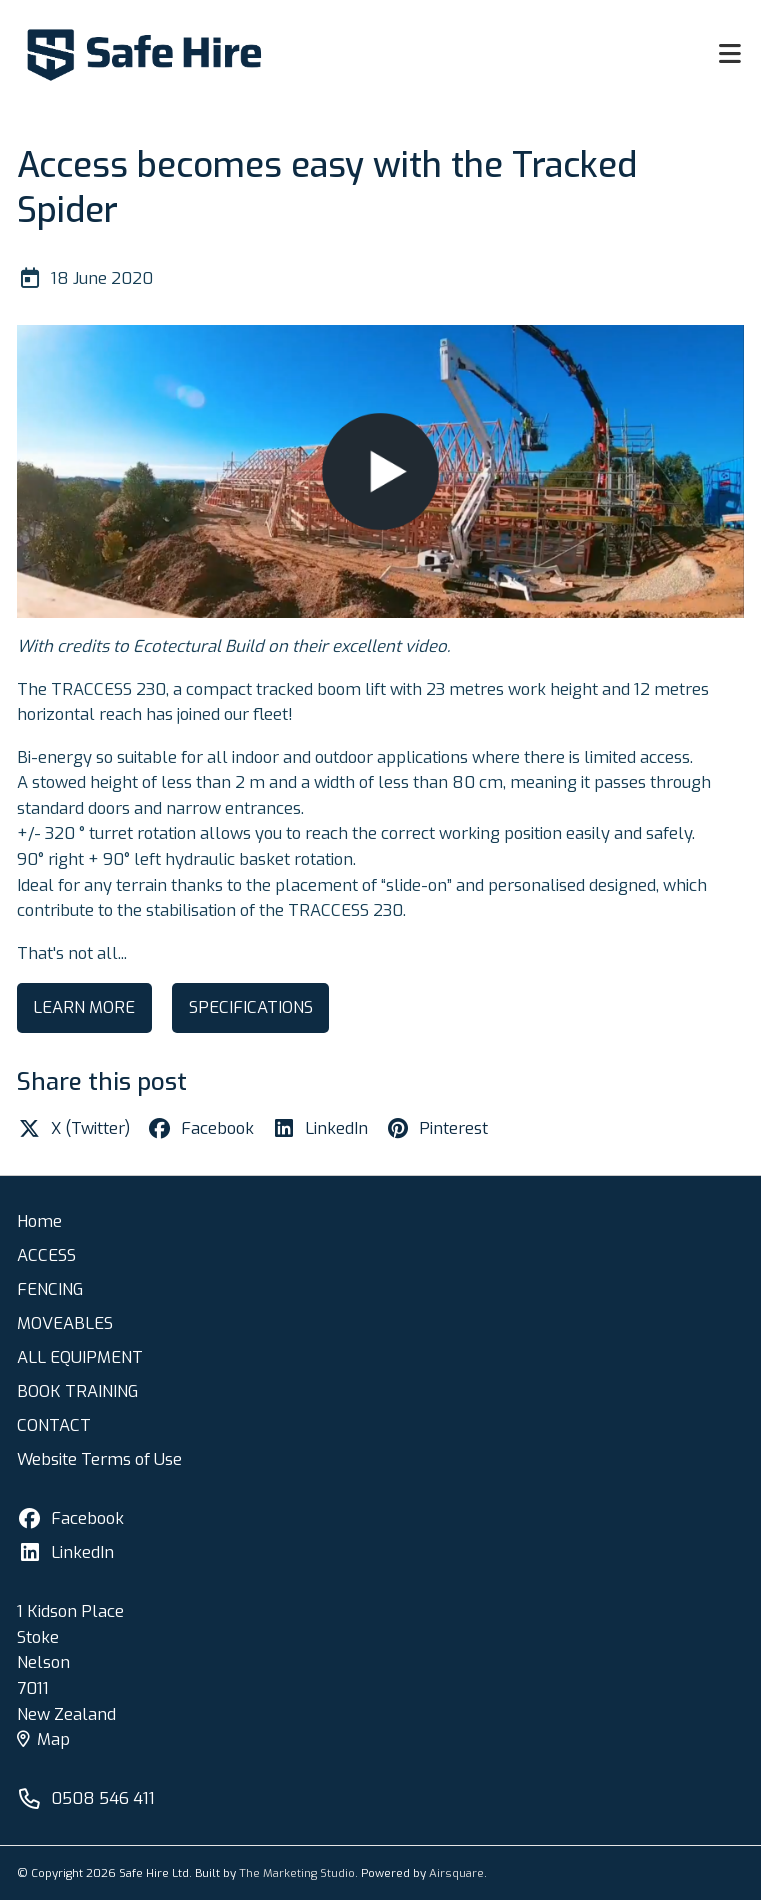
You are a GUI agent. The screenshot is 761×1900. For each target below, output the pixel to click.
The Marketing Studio (297, 1873)
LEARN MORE (84, 1007)
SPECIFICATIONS (251, 1007)
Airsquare (456, 1873)
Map (43, 1739)
